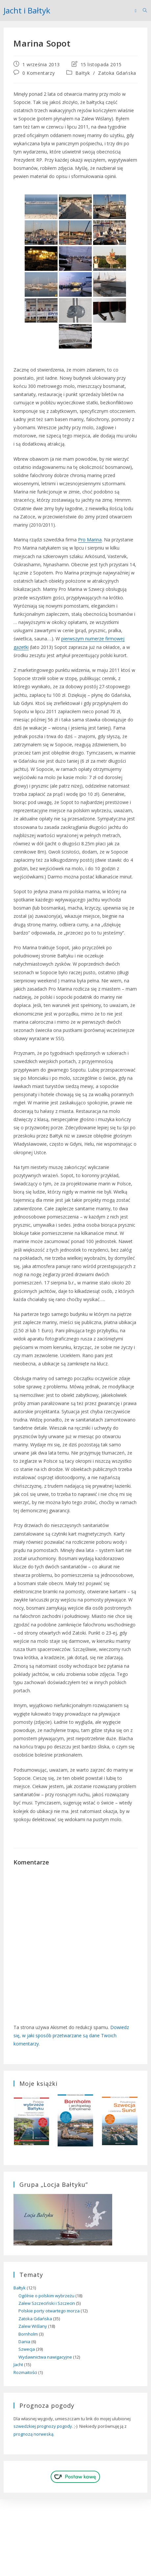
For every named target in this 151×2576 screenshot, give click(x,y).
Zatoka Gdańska (117, 73)
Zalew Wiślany (32, 2326)
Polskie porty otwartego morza (49, 2311)
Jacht (18, 2364)
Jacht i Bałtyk (27, 10)
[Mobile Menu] (136, 10)
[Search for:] (142, 10)
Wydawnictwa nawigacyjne (45, 2357)
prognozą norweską (33, 2434)
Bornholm (28, 2334)
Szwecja (26, 2349)
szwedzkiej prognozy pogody (42, 2426)
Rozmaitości (25, 2372)
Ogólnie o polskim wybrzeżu (46, 2296)
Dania (24, 2342)
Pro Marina (90, 539)
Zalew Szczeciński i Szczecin (46, 2303)
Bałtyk (82, 73)
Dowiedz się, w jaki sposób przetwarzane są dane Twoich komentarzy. (71, 2035)
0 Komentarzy (38, 73)
